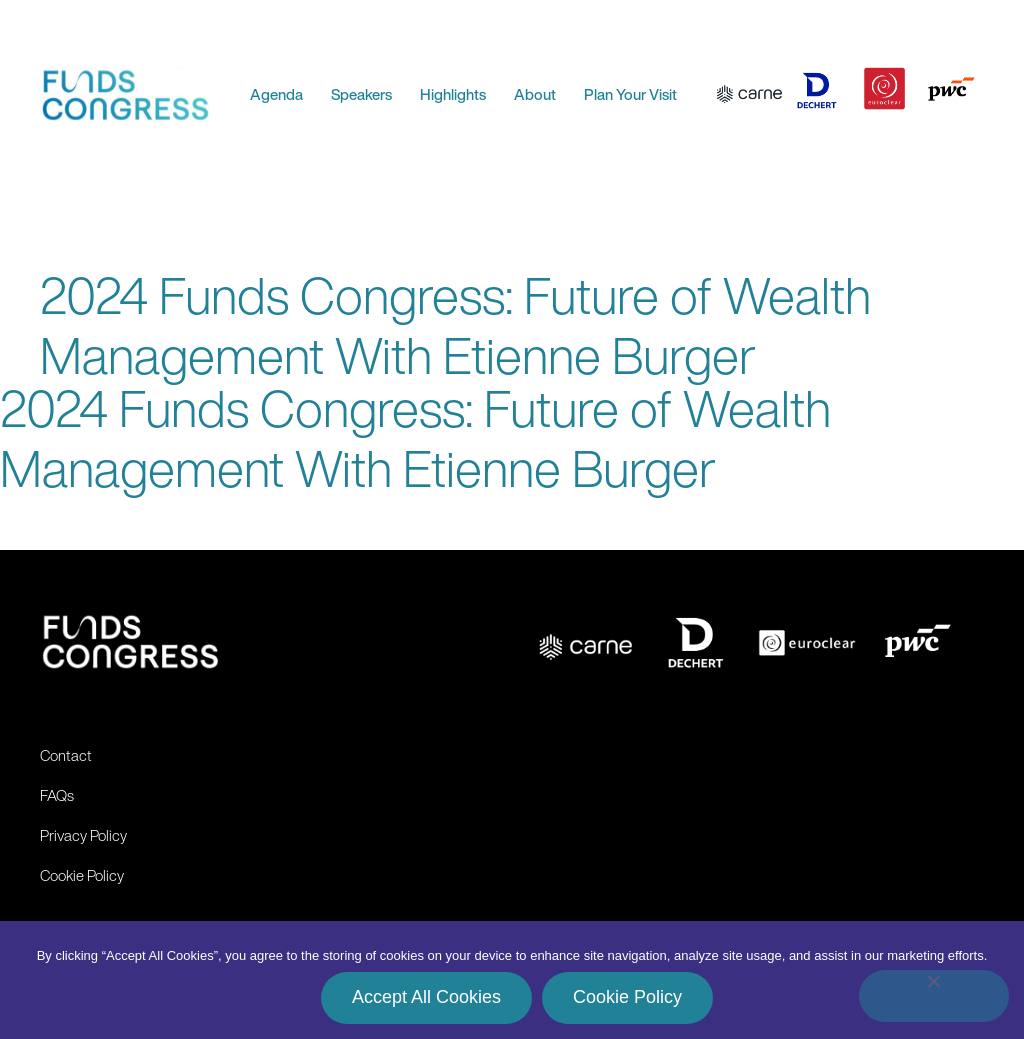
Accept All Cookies (426, 997)
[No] (934, 996)
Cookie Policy (627, 997)
